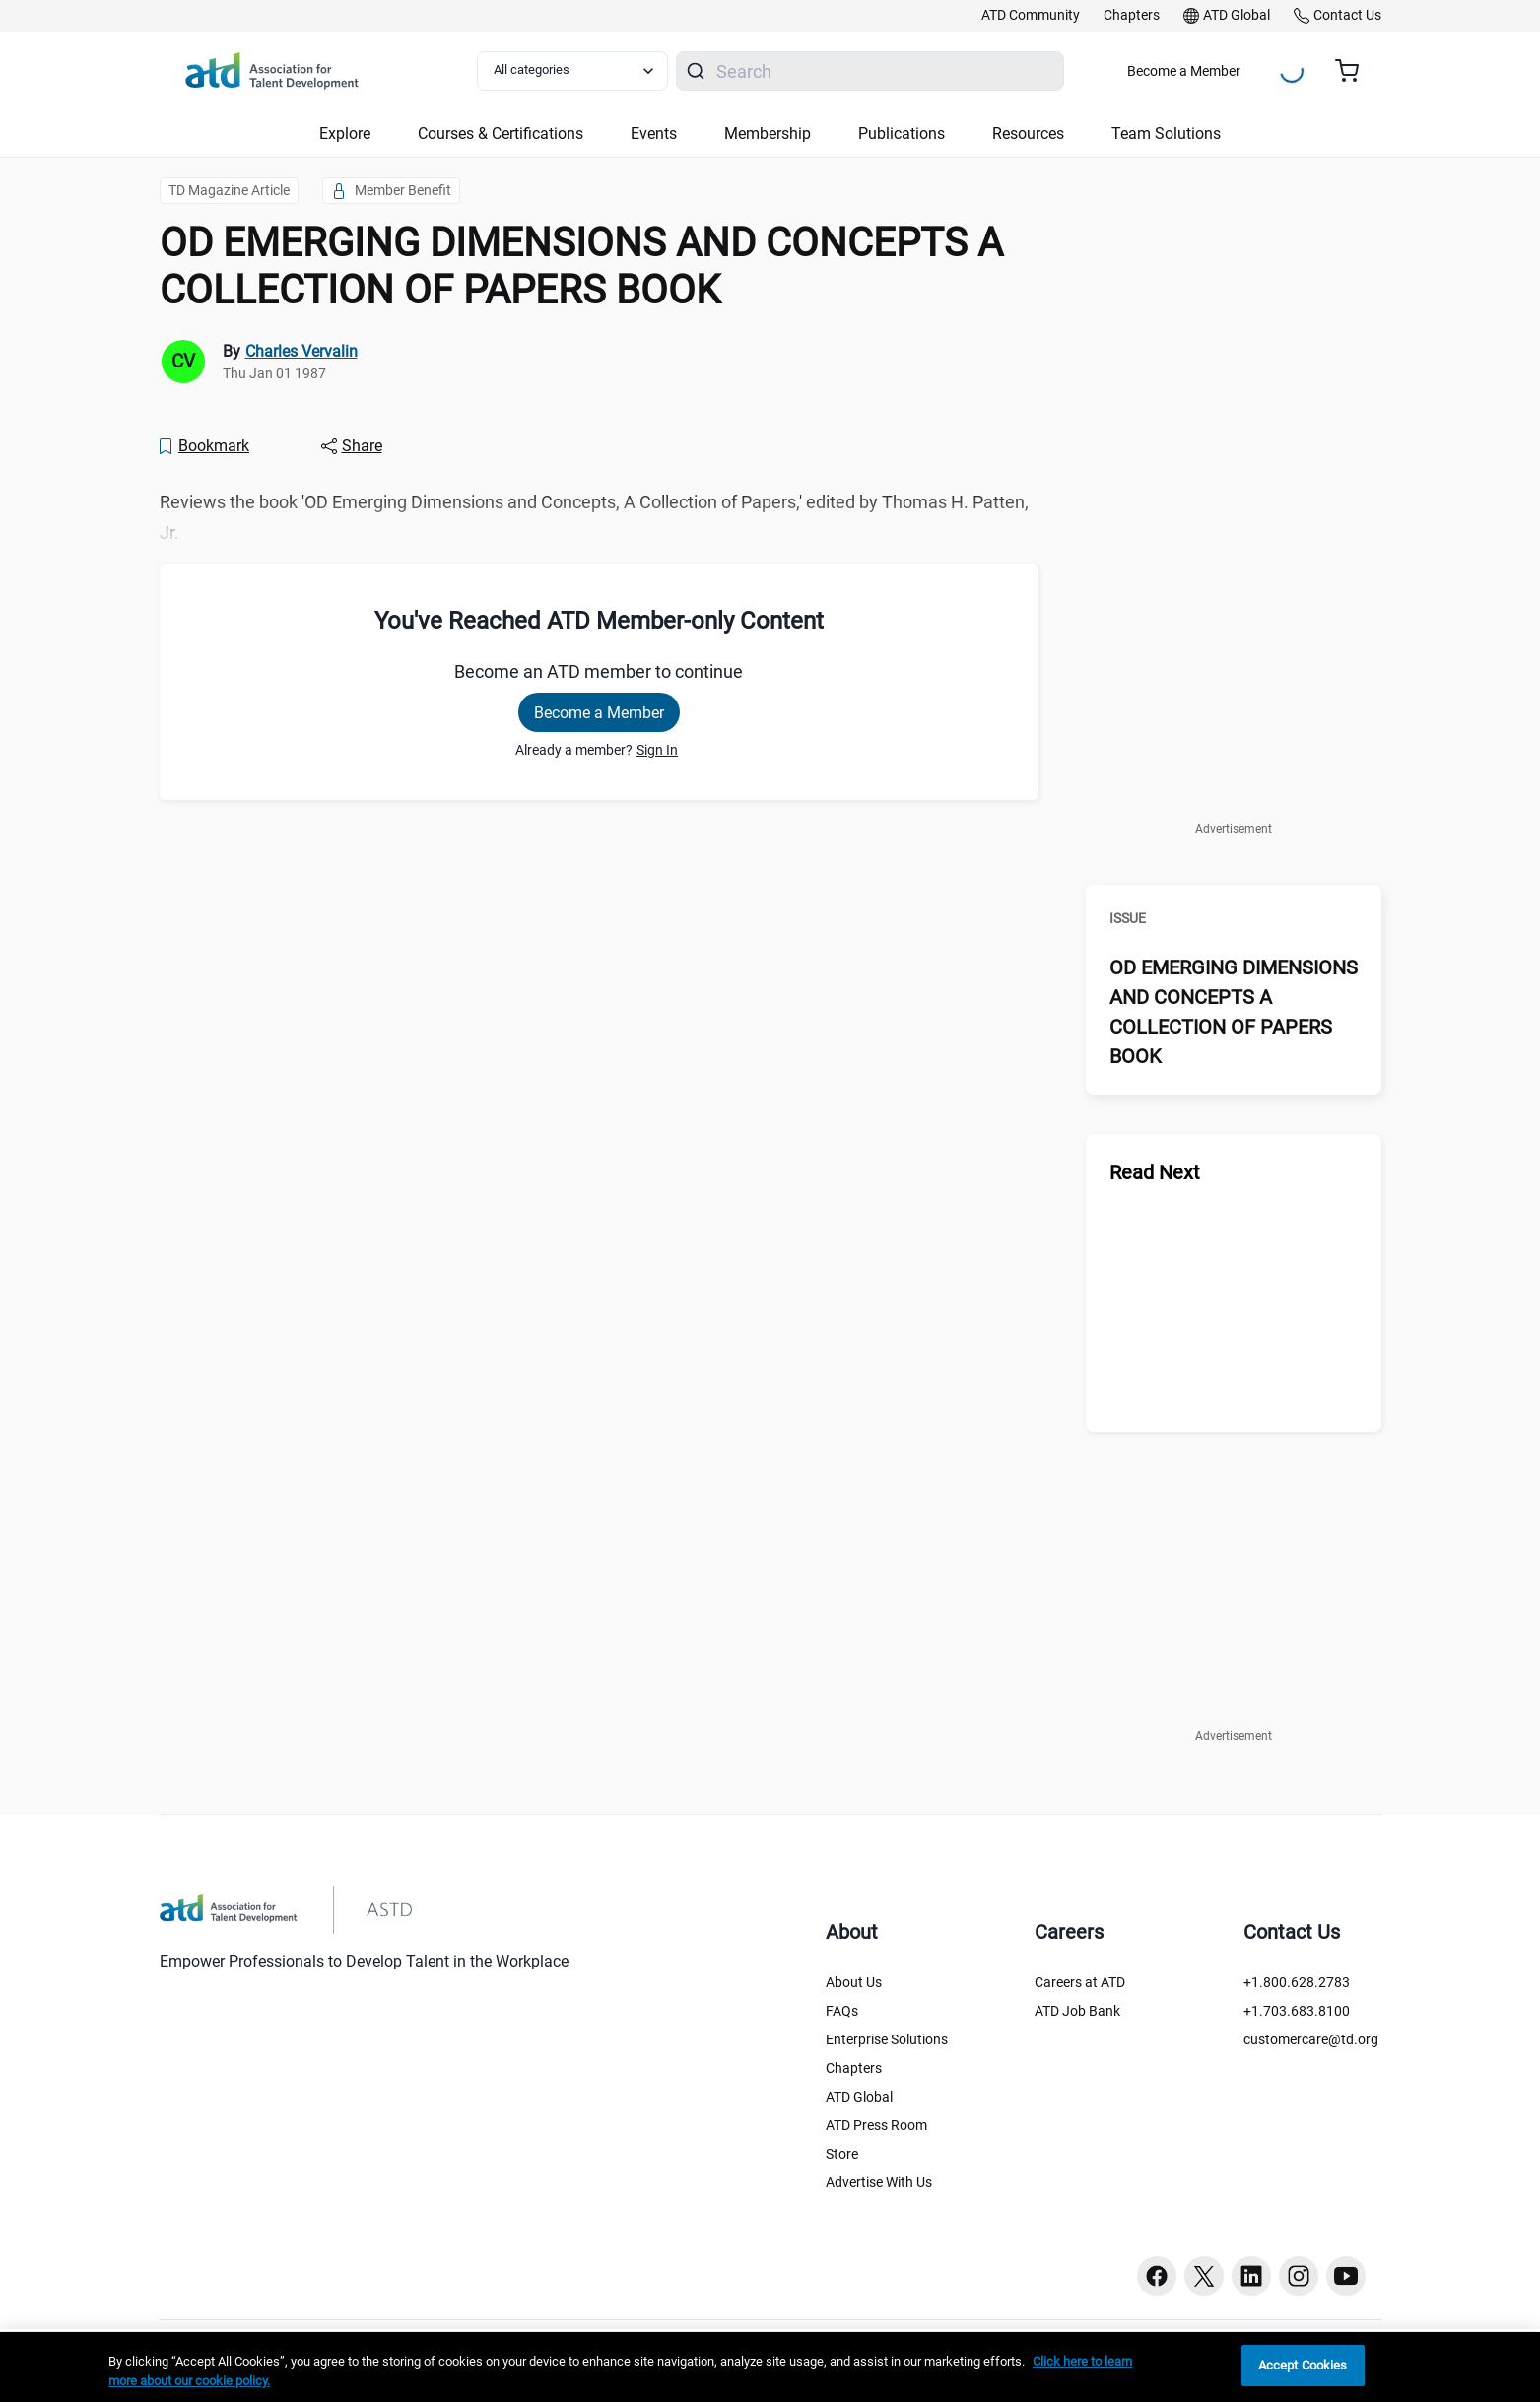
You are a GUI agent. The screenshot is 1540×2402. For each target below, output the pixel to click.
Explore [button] (344, 133)
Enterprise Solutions (887, 2039)
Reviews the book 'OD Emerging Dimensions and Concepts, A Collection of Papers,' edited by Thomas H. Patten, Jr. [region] (594, 517)
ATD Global (859, 2096)
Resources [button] (1028, 133)
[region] (770, 2367)
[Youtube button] (1346, 2276)
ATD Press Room (876, 2125)
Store (842, 2154)
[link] (1030, 16)
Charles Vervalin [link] (301, 351)
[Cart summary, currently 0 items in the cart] (1354, 71)
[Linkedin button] (1251, 2276)
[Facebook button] (1156, 2276)
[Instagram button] (1298, 2276)
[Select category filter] (572, 71)
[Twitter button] (1204, 2276)
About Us (854, 1982)
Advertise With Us (879, 2182)
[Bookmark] (204, 446)
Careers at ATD (1080, 1982)
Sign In (657, 750)
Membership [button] (767, 133)
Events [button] (654, 133)
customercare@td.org (1310, 2039)
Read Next (1154, 1172)
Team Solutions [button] (1166, 133)
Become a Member (1183, 71)
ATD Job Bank (1077, 2011)
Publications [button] (901, 133)
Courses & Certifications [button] (500, 133)
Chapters (854, 2068)
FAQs (842, 2011)
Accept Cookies (1303, 2365)
